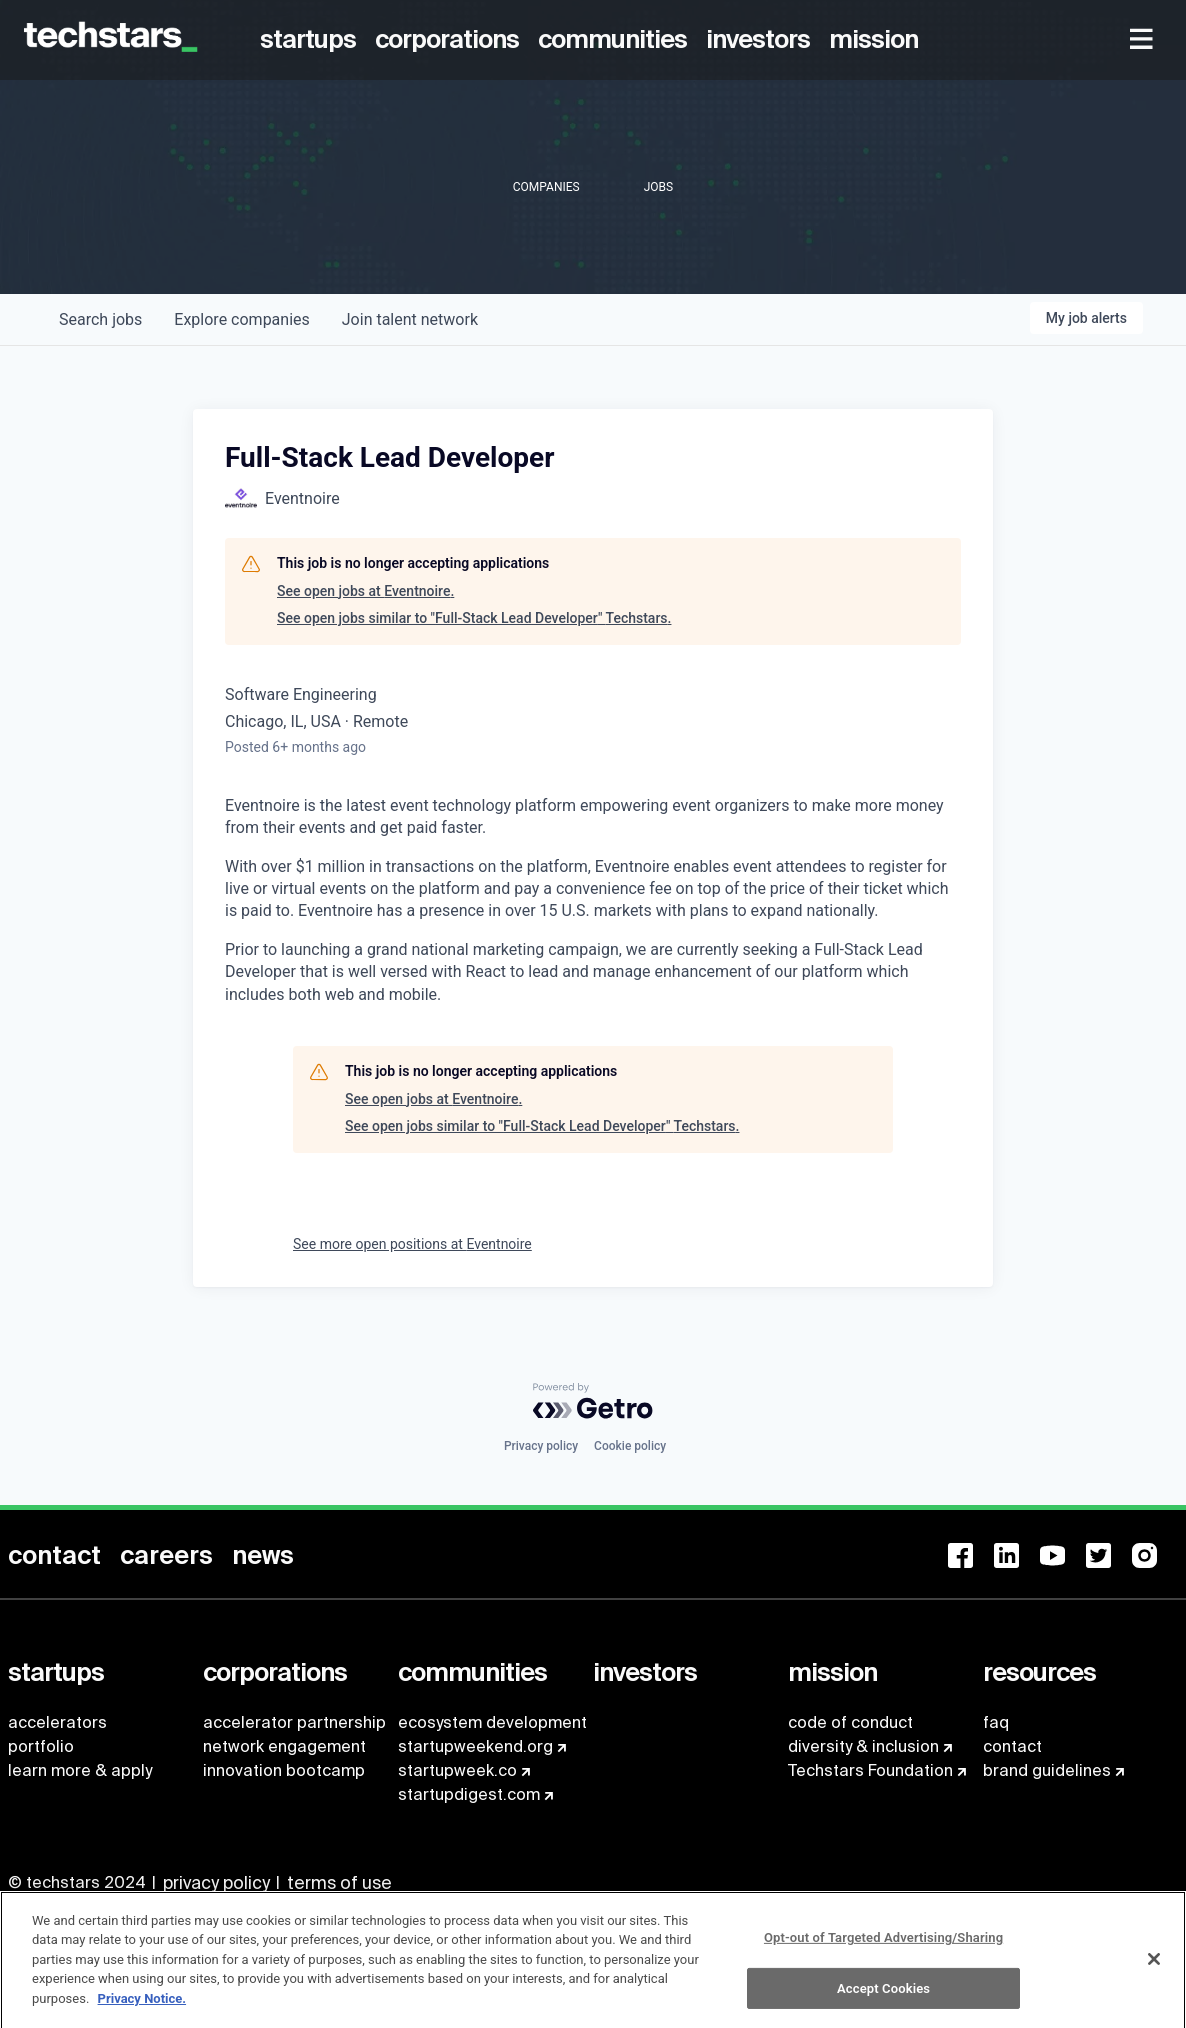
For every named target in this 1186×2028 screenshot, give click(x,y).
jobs (100, 319)
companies (241, 319)
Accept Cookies (883, 1996)
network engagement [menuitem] (284, 1746)
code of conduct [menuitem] (850, 1722)
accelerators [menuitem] (57, 1722)
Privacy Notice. (142, 2006)
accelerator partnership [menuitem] (294, 1722)
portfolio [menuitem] (41, 1746)
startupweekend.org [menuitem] (475, 1746)
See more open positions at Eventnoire (412, 1244)
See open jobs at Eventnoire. (365, 591)
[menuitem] (311, 40)
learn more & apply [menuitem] (80, 1770)
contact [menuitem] (1012, 1746)
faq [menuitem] (996, 1722)
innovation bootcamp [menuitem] (284, 1770)
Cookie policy (630, 1446)
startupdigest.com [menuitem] (469, 1794)
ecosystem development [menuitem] (492, 1722)
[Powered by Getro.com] (593, 1401)
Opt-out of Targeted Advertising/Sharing (883, 1945)
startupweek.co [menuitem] (457, 1770)
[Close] (1154, 1967)
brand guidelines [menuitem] (1047, 1770)
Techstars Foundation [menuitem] (870, 1770)
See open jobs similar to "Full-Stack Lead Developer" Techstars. (474, 618)
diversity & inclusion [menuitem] (863, 1746)
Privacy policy (541, 1446)
